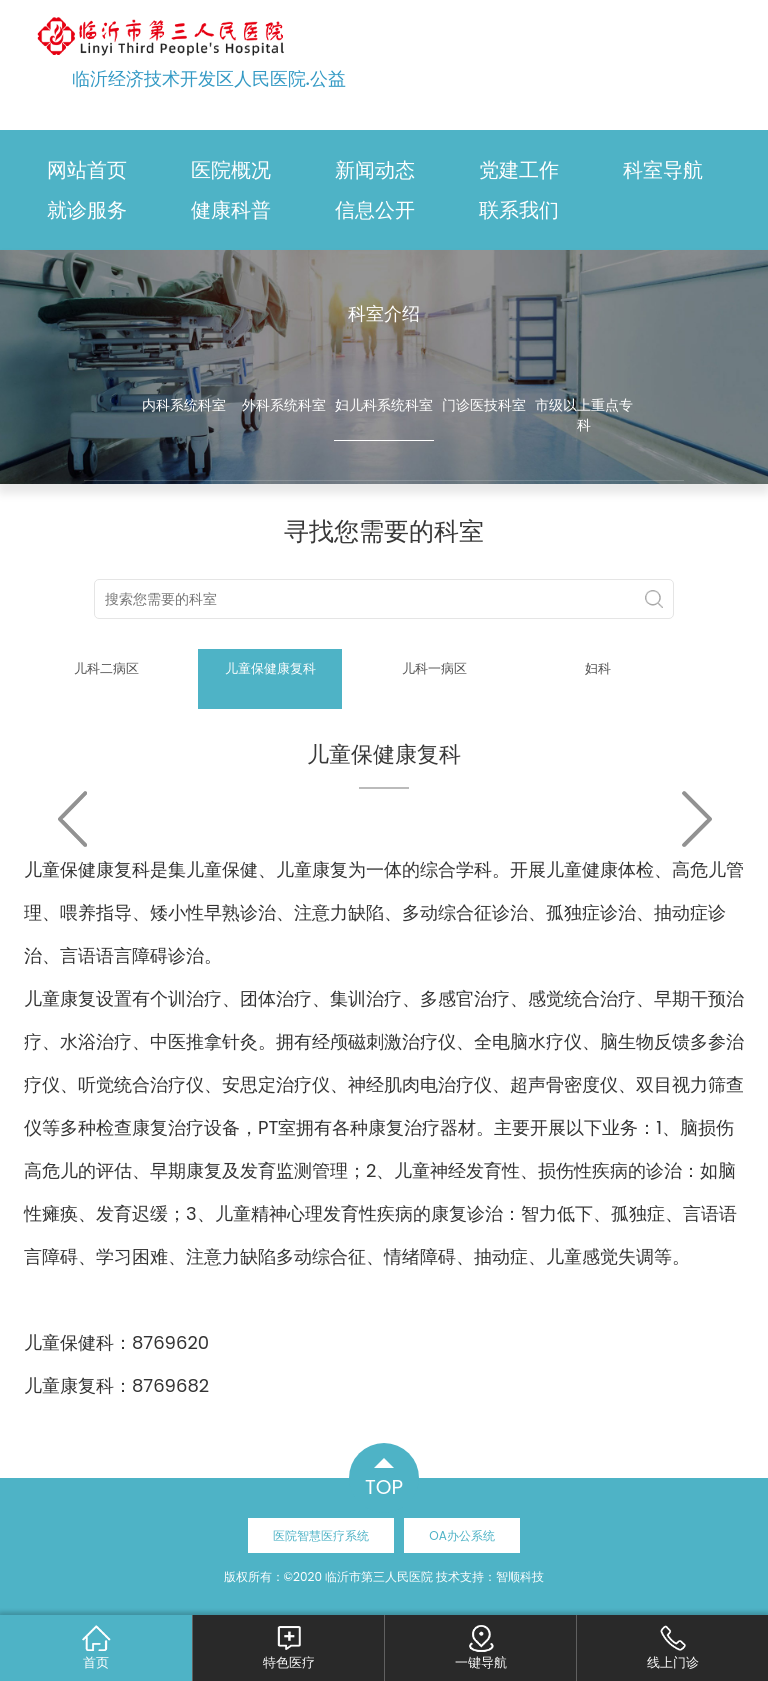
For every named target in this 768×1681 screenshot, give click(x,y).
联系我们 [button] (519, 210)
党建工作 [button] (519, 170)
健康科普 (231, 210)
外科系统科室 (284, 405)
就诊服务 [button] (87, 210)
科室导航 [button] (663, 170)
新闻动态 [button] (375, 170)
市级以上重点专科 (584, 415)
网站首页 (87, 170)
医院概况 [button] (231, 170)
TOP (384, 1487)
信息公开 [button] (375, 210)
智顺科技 (520, 1576)
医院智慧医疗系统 (321, 1535)
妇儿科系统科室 (384, 405)
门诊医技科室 (484, 405)
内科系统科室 (184, 405)
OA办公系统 (462, 1535)
